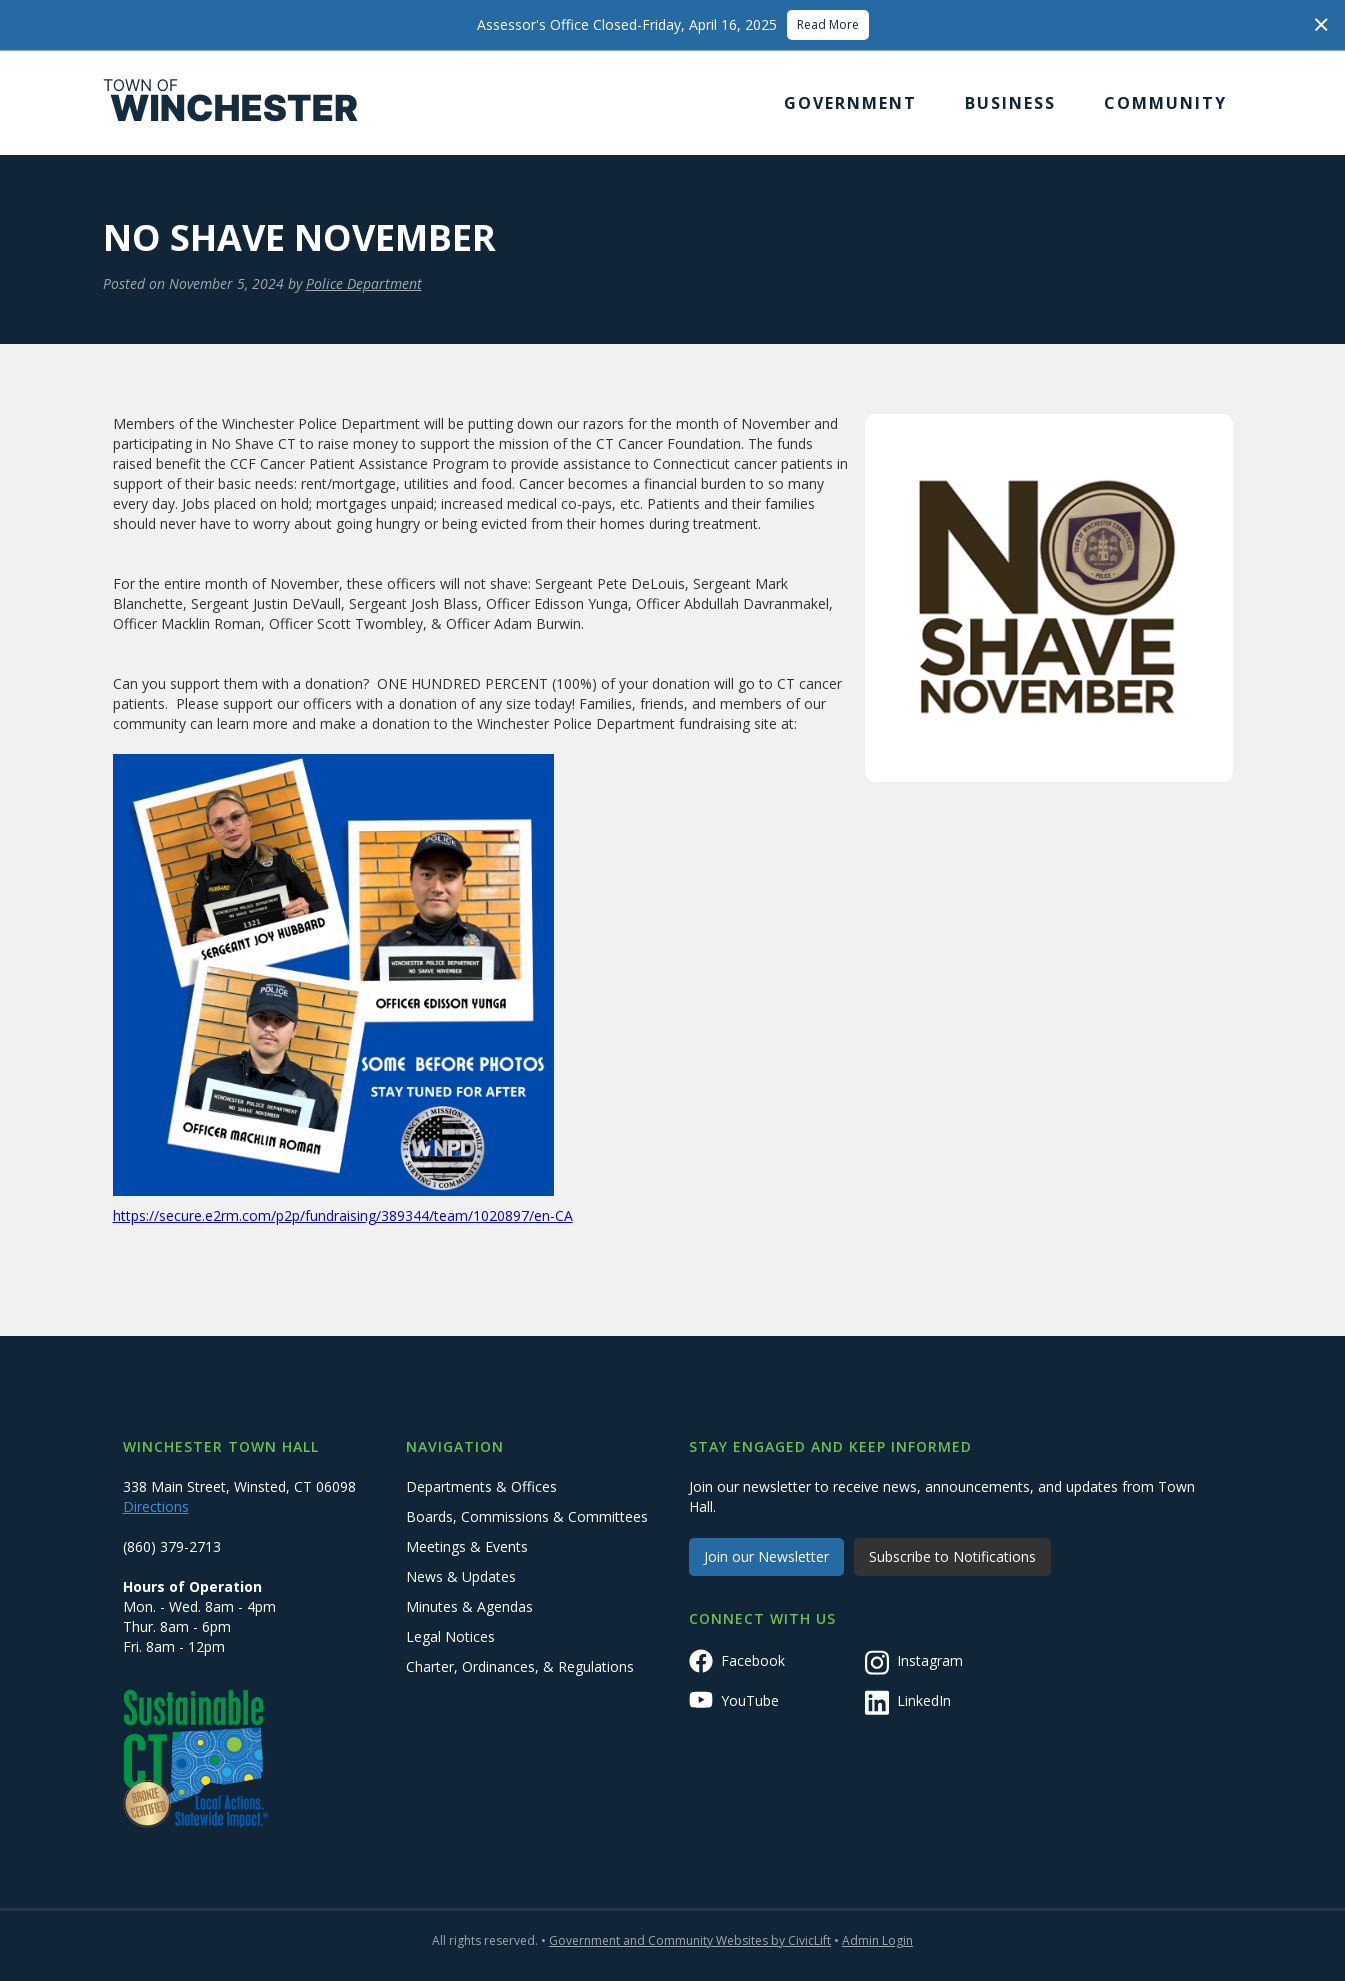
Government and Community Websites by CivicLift (690, 1940)
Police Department (364, 283)
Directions (156, 1506)
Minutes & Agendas (469, 1606)
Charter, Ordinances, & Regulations (520, 1666)
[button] (850, 103)
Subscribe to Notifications (952, 1556)
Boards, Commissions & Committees (527, 1516)
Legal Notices (450, 1636)
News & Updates (461, 1576)
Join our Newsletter (766, 1556)
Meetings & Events (467, 1546)
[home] (231, 103)
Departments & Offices (481, 1486)
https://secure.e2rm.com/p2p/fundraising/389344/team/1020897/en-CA (343, 1215)
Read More (828, 24)
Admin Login (877, 1940)
